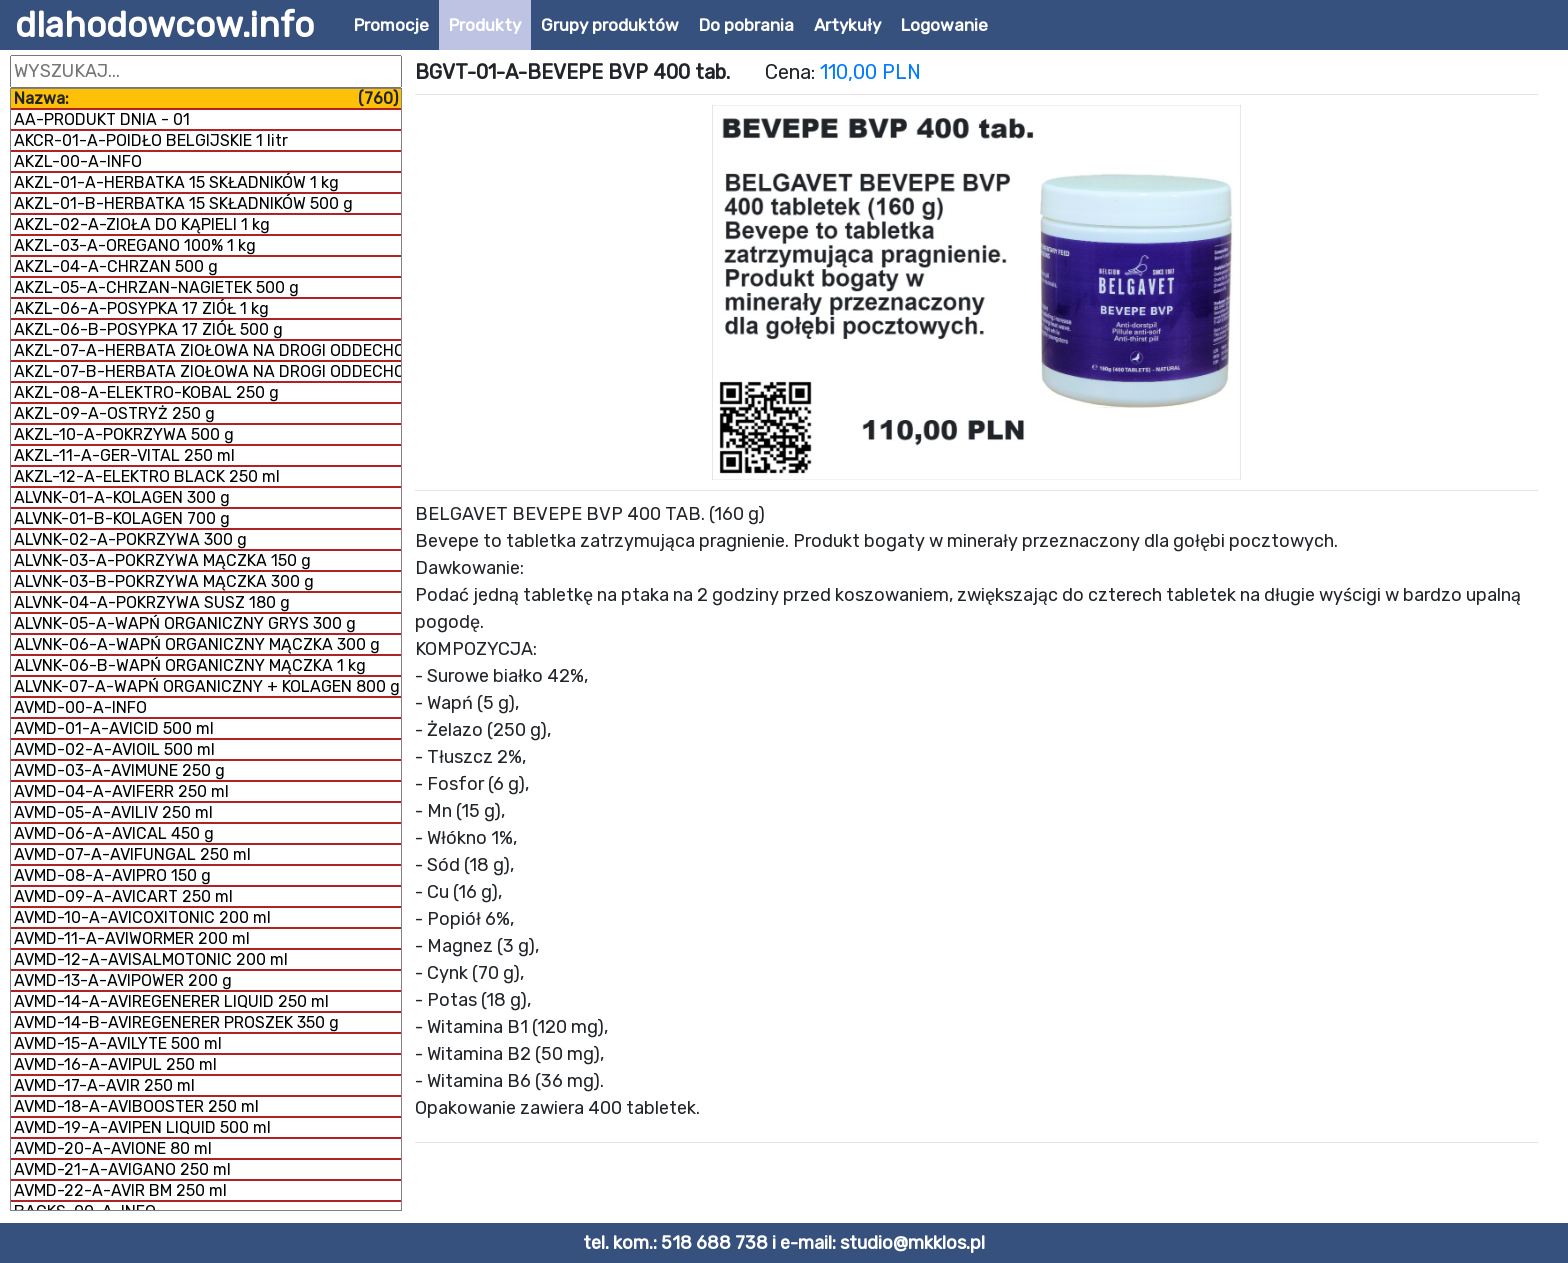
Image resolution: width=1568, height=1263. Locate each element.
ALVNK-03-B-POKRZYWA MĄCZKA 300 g (164, 581)
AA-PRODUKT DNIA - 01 (102, 119)
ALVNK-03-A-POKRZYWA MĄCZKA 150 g (162, 560)
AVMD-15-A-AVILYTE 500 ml (118, 1043)
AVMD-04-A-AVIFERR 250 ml (121, 791)
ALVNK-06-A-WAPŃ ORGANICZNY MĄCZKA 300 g (197, 644)
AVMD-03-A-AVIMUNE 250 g (119, 770)
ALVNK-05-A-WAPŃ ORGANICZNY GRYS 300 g (185, 623)
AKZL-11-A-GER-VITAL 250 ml (124, 455)
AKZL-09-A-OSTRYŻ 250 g (114, 413)
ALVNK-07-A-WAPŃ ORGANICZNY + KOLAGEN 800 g (207, 686)
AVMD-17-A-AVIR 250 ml (104, 1085)
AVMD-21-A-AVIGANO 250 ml (122, 1169)
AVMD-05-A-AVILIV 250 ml (113, 812)
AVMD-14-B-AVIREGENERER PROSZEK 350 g (176, 1022)
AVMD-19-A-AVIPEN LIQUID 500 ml (142, 1127)
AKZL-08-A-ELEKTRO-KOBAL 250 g (146, 392)
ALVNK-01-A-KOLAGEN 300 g (122, 497)
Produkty (485, 25)
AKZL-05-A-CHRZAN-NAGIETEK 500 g (156, 287)
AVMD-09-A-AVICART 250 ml (123, 896)
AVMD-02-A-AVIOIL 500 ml (114, 749)
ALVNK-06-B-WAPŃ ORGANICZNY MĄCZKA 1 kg (190, 665)
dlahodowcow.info (164, 25)
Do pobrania (746, 25)
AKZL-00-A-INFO (78, 161)
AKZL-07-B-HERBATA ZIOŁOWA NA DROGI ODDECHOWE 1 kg (207, 371)
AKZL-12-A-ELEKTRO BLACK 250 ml (147, 476)
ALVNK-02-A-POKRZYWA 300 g (130, 539)
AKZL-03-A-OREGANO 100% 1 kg (135, 245)
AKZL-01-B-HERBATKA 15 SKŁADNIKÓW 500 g (183, 203)
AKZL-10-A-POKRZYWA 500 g (124, 434)
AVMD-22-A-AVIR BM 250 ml (120, 1190)
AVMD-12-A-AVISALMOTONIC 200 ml (151, 959)
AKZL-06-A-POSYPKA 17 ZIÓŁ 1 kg (141, 308)
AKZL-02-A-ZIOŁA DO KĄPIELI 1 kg (142, 224)
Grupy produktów (610, 25)
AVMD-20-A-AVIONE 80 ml (113, 1148)
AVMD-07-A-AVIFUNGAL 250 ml (132, 854)
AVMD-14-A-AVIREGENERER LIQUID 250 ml (171, 1001)
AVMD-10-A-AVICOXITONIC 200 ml (142, 917)
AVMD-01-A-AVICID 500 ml (114, 728)
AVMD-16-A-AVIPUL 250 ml (115, 1064)
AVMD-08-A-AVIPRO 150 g (112, 875)
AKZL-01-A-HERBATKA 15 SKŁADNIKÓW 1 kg (176, 182)
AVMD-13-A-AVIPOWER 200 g (123, 980)
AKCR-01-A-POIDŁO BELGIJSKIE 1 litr (151, 140)
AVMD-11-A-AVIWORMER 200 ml (132, 938)
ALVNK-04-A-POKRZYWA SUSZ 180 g (152, 602)
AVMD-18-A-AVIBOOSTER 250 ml (136, 1106)
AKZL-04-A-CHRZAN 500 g (116, 266)
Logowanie (944, 25)
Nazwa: (206, 98)
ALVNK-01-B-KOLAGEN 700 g (122, 518)
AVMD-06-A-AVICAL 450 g (114, 833)
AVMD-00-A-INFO (80, 707)
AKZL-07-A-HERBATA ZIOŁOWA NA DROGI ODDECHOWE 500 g (207, 350)
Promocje (391, 25)
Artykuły (847, 25)
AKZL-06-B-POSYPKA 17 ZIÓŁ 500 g (148, 329)
